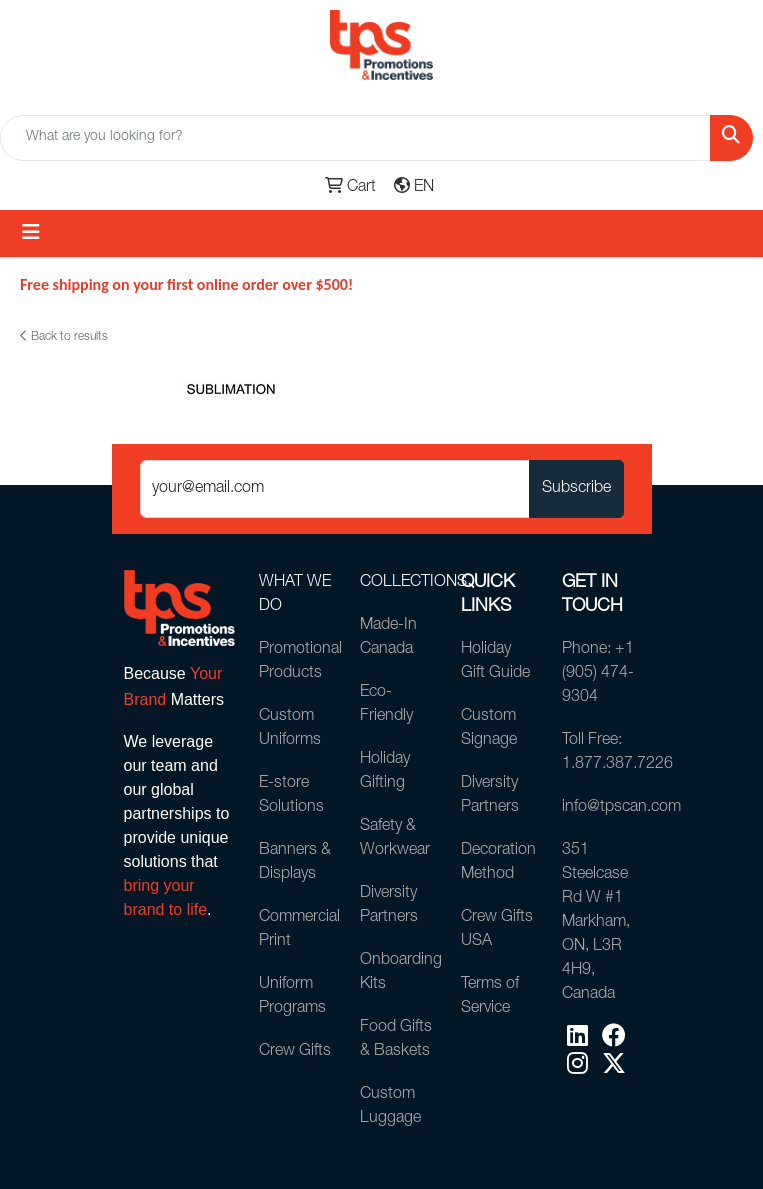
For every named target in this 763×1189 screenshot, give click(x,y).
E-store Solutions (291, 796)
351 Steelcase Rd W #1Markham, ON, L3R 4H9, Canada (596, 923)
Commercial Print (297, 930)
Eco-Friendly (386, 705)
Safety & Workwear (395, 839)
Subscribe (576, 489)
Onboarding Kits (398, 973)
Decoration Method (498, 863)
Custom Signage (489, 729)
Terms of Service (490, 997)
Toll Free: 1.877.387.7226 (600, 753)
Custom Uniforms (290, 729)
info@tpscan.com (600, 808)
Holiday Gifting (385, 772)
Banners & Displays (295, 863)
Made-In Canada (388, 638)
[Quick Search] (355, 138)
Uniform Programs (292, 997)
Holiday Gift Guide (495, 662)
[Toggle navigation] (31, 233)
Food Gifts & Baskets (396, 1040)
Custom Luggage (390, 1107)
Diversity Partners (389, 906)
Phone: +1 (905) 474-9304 (598, 674)
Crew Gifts (295, 1052)
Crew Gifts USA (497, 930)
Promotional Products (297, 662)
